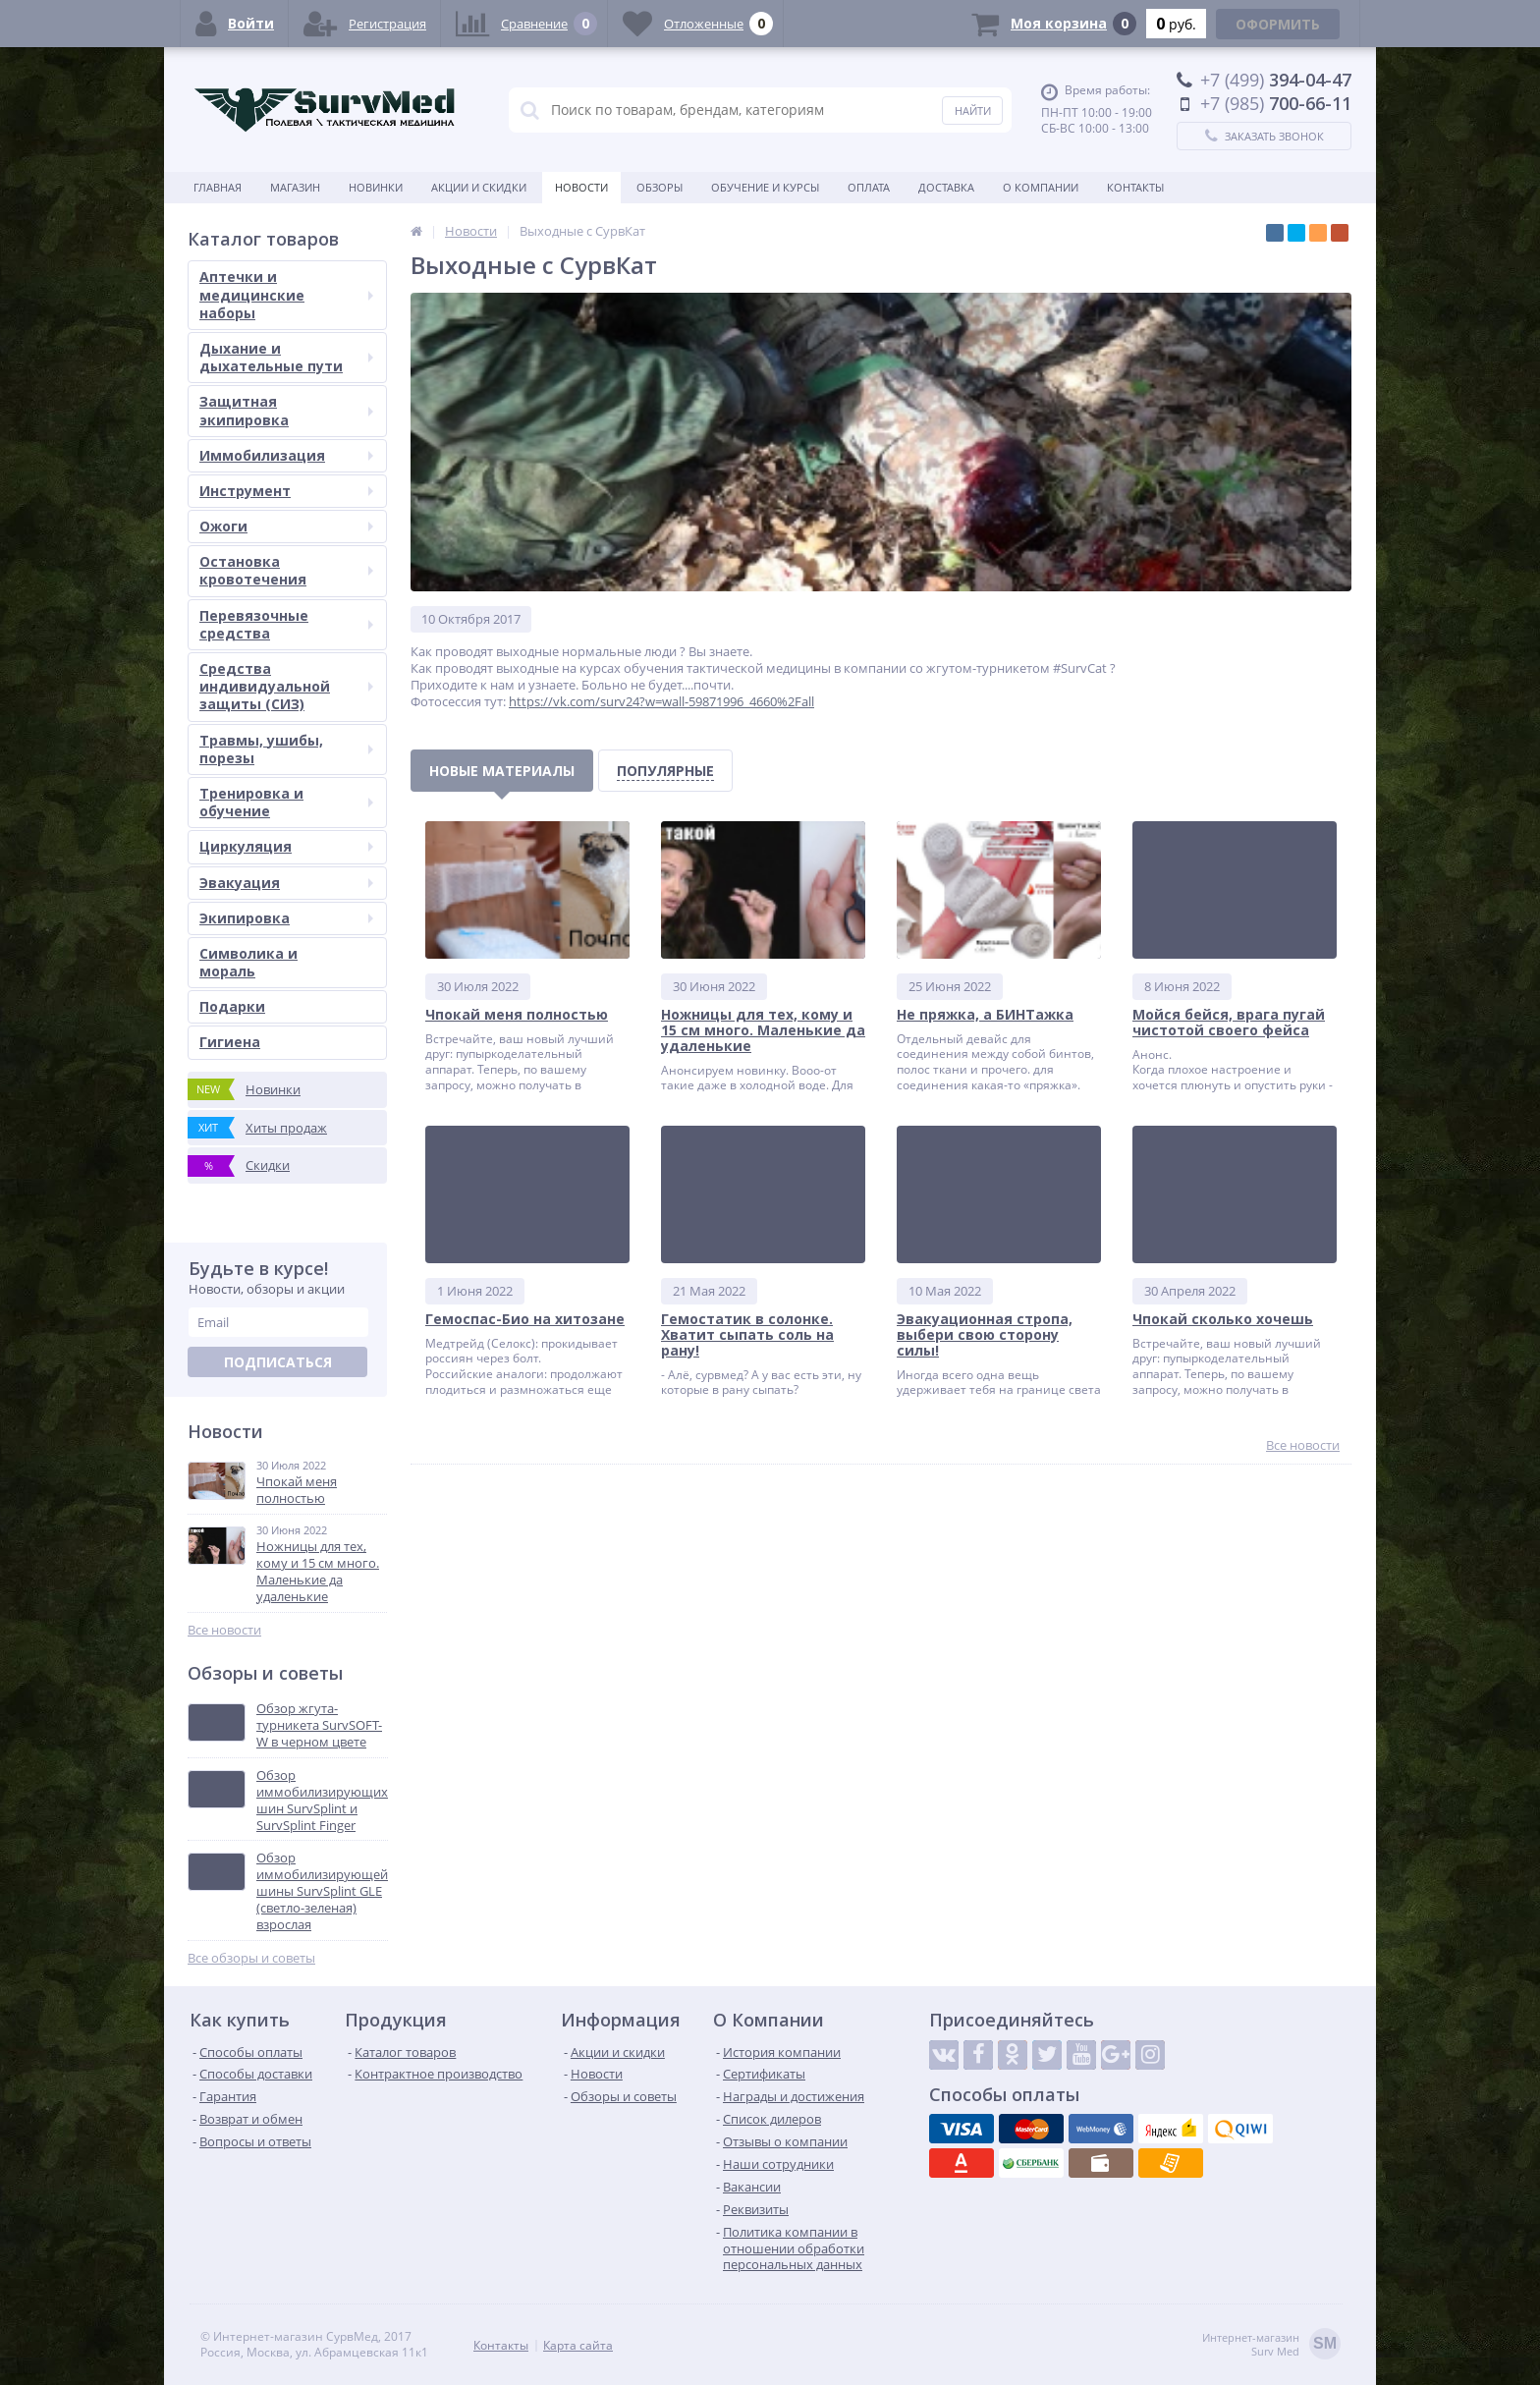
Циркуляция (286, 846)
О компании (1040, 187)
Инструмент (286, 490)
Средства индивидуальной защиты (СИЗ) (286, 686)
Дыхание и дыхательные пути (286, 357)
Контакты (1135, 187)
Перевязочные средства (286, 624)
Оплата (869, 187)
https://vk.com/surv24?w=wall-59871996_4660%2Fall (661, 701)
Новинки (376, 187)
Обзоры (659, 187)
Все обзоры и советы (251, 1958)
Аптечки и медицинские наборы (286, 294)
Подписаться (278, 1362)
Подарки (232, 1006)
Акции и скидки (478, 187)
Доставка (946, 187)
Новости (581, 187)
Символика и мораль (248, 962)
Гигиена (229, 1041)
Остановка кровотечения (286, 570)
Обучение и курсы (765, 187)
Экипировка (286, 918)
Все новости (224, 1630)
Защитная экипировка (286, 410)
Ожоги (286, 526)
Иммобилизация (286, 455)
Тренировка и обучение (286, 802)
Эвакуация (286, 882)
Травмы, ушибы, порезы (286, 749)
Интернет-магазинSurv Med (1271, 2345)
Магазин (295, 187)
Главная (217, 187)
